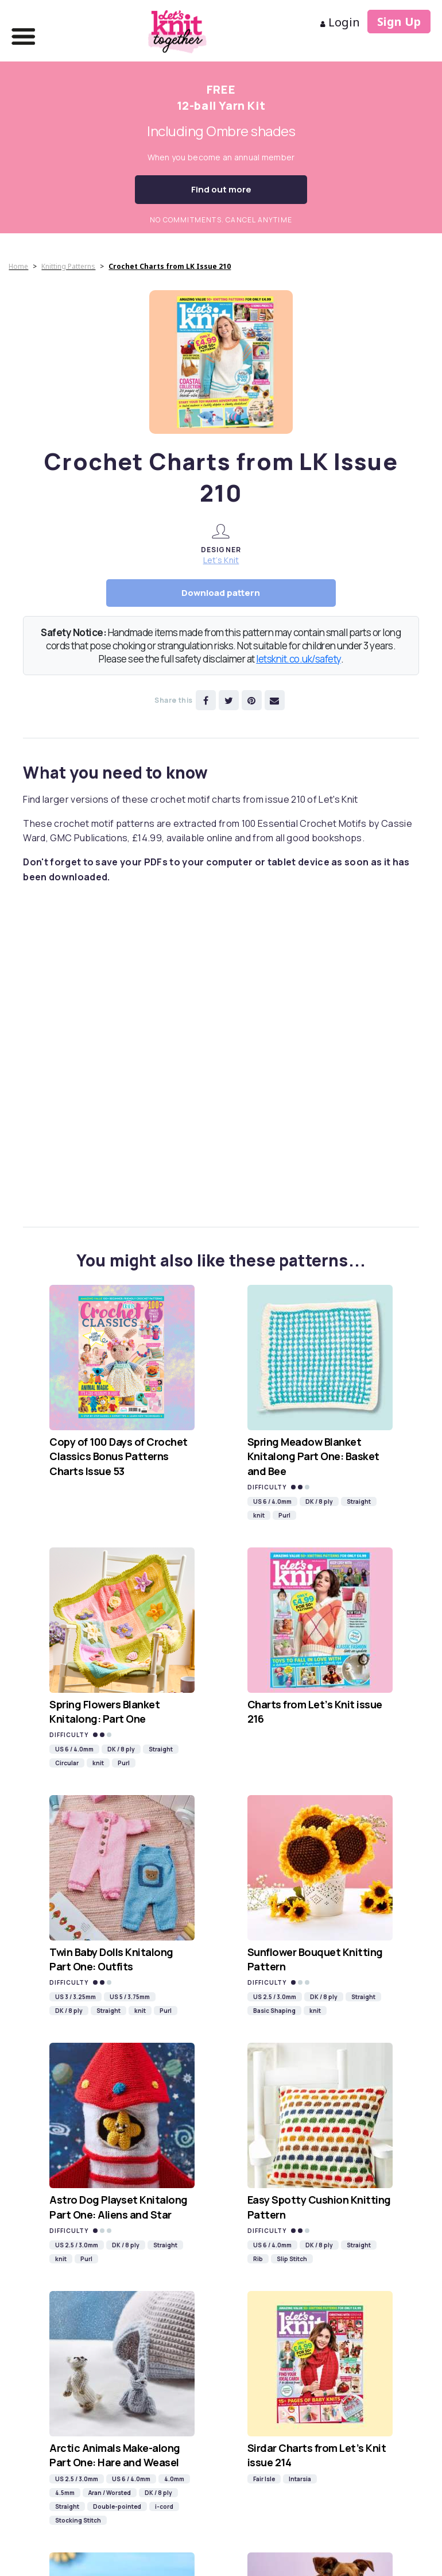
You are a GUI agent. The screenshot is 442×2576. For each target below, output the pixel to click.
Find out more (221, 189)
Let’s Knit (221, 560)
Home (18, 266)
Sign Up (399, 21)
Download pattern (220, 593)
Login (340, 22)
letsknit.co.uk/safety (298, 658)
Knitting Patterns (68, 266)
